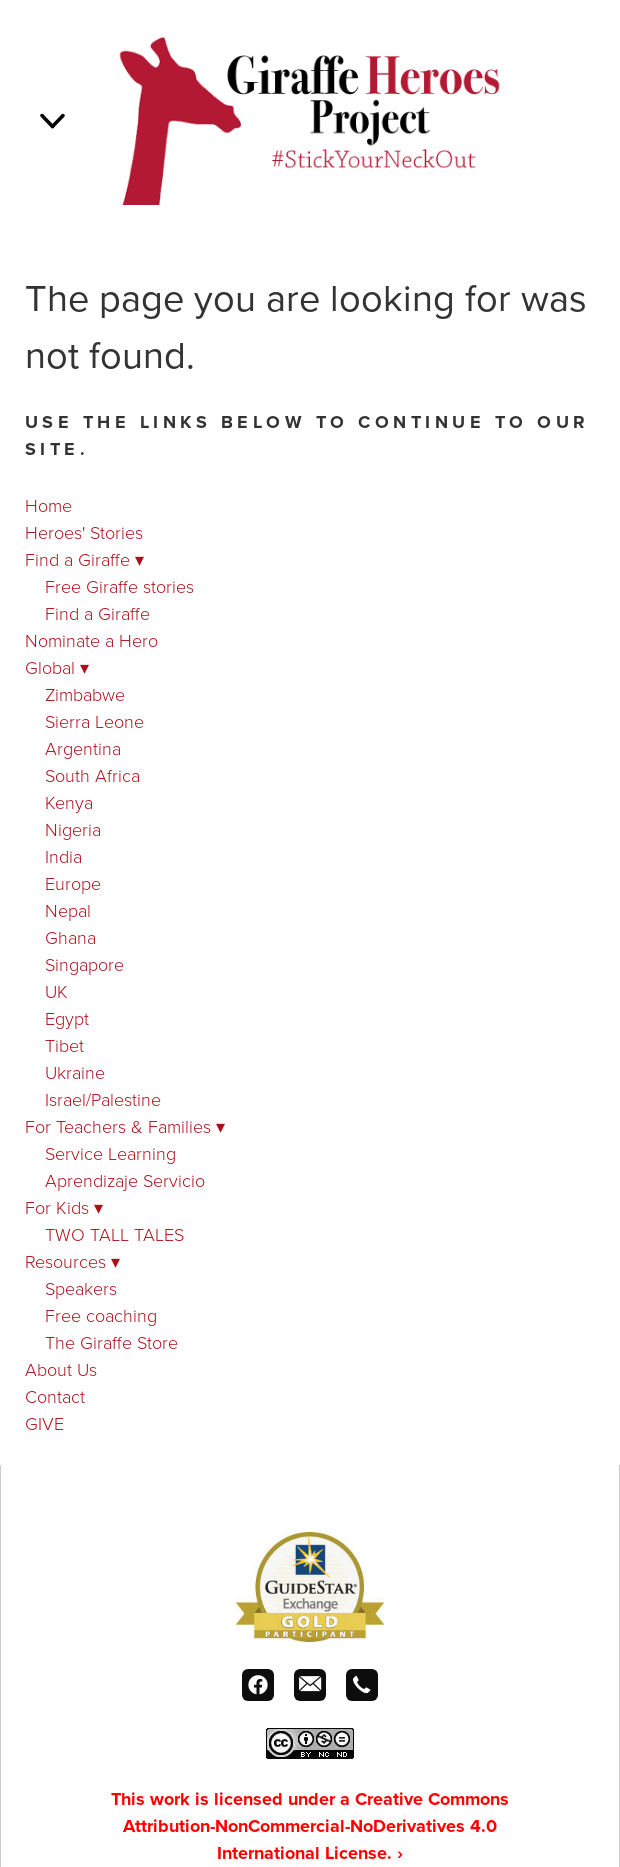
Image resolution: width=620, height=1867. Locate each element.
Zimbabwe (85, 694)
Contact (55, 1396)
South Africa (92, 775)
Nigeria (73, 829)
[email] (310, 1685)
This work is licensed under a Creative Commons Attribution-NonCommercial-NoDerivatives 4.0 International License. (310, 1826)
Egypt (67, 1018)
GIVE (44, 1423)
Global (57, 667)
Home (48, 505)
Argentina (83, 748)
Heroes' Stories (84, 532)
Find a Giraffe (84, 559)
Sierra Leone (94, 721)
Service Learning (110, 1153)
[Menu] (52, 120)
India (63, 856)
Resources (72, 1261)
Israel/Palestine (103, 1099)
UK (56, 991)
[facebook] (258, 1685)
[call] (362, 1685)
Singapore (84, 964)
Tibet (64, 1045)
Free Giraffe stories (119, 586)
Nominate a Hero (91, 640)
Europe (73, 883)
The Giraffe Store (111, 1342)
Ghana (70, 937)
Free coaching (101, 1315)
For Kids (64, 1207)
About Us (61, 1369)
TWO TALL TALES (114, 1234)
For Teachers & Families (125, 1126)
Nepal (68, 910)
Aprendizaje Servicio (125, 1180)
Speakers (81, 1288)
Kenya (69, 802)
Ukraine (75, 1072)
